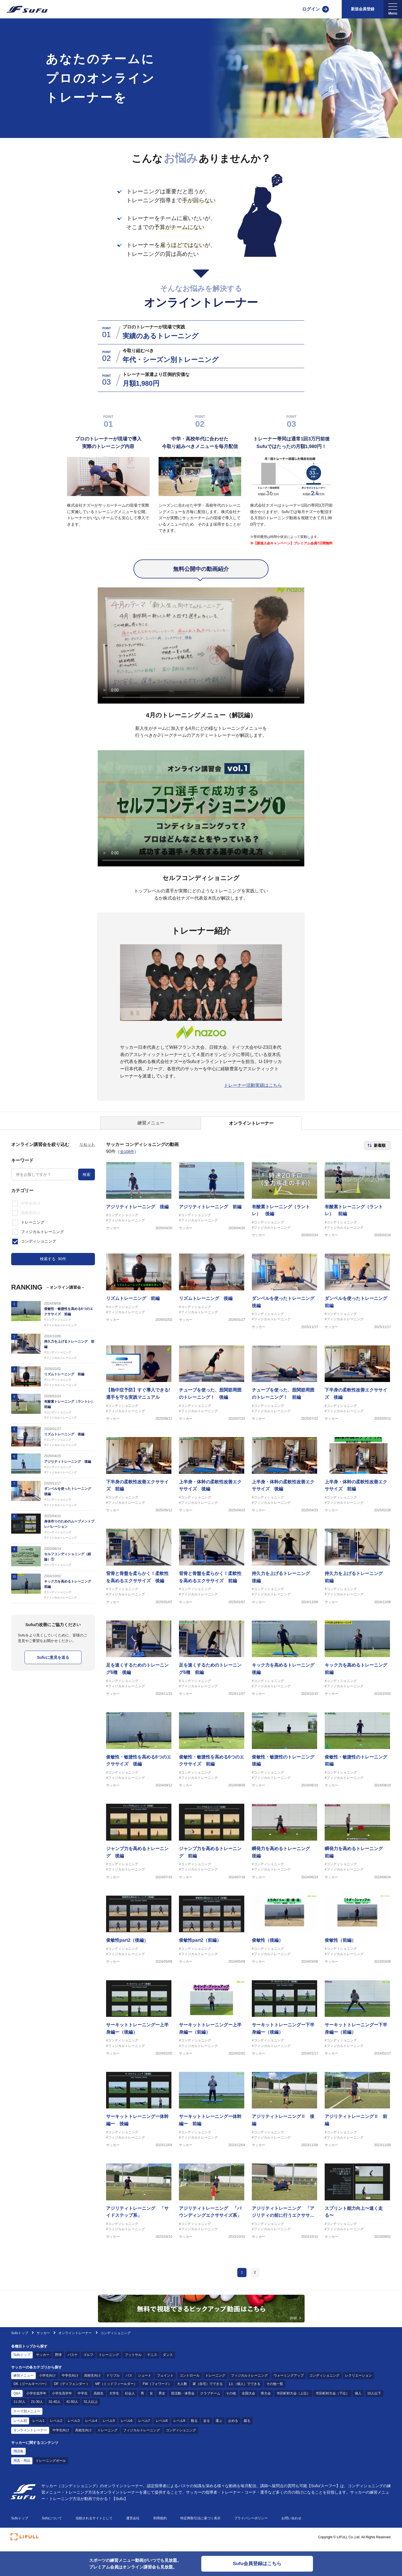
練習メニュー (23, 2381)
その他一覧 (274, 2390)
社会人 (130, 2399)
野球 (58, 2361)
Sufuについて (52, 2524)
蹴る (247, 2427)
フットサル (133, 2361)
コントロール (190, 2381)
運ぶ (219, 2427)
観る (194, 2427)
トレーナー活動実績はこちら (253, 1085)
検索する (53, 1259)
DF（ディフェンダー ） (72, 2390)
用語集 (18, 2457)
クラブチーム (210, 2399)
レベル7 (144, 2427)
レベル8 (162, 2427)
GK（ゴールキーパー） (30, 2390)
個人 (358, 2399)
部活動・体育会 (183, 2399)
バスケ (73, 2361)
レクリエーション (358, 2381)
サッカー (44, 2339)
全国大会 (248, 2399)
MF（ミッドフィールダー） (116, 2390)
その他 (231, 2399)
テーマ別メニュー (26, 2417)
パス (129, 2381)
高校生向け (92, 2381)
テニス (152, 2361)
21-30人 (37, 2408)
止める (233, 2427)
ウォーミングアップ (289, 2381)
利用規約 (160, 2524)
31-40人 (55, 2408)
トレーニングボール (51, 2466)
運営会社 (133, 2524)
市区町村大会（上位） (293, 2399)
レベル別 (20, 2427)
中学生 (83, 2399)
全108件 (127, 1151)
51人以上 (90, 2408)
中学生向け (70, 2381)
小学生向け (47, 2381)
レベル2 (56, 2427)
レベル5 (109, 2427)
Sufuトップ (19, 2339)
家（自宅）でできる (208, 2390)
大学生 (114, 2399)
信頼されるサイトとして (94, 2524)
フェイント (165, 2381)
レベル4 (91, 2427)
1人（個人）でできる (245, 2390)
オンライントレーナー (75, 2339)
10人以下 (374, 2399)
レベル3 (74, 2427)
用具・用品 (21, 2466)
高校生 (99, 2399)
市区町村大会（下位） (332, 2399)
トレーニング (109, 2361)
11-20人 (19, 2408)
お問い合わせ (291, 2524)
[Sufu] (24, 9)
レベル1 (38, 2427)
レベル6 (127, 2427)
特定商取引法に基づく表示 (200, 2524)
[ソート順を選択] (377, 1145)
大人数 (182, 2390)
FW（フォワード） (157, 2390)
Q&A (16, 2399)
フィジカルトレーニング (249, 2381)
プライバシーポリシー (251, 2524)
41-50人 (72, 2408)
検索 (86, 1174)
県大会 (266, 2399)
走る (206, 2427)
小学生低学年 (36, 2399)
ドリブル (113, 2381)
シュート (144, 2381)
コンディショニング (324, 2381)
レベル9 (179, 2427)
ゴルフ (88, 2361)
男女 (162, 2399)
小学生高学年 (62, 2399)
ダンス (168, 2361)
